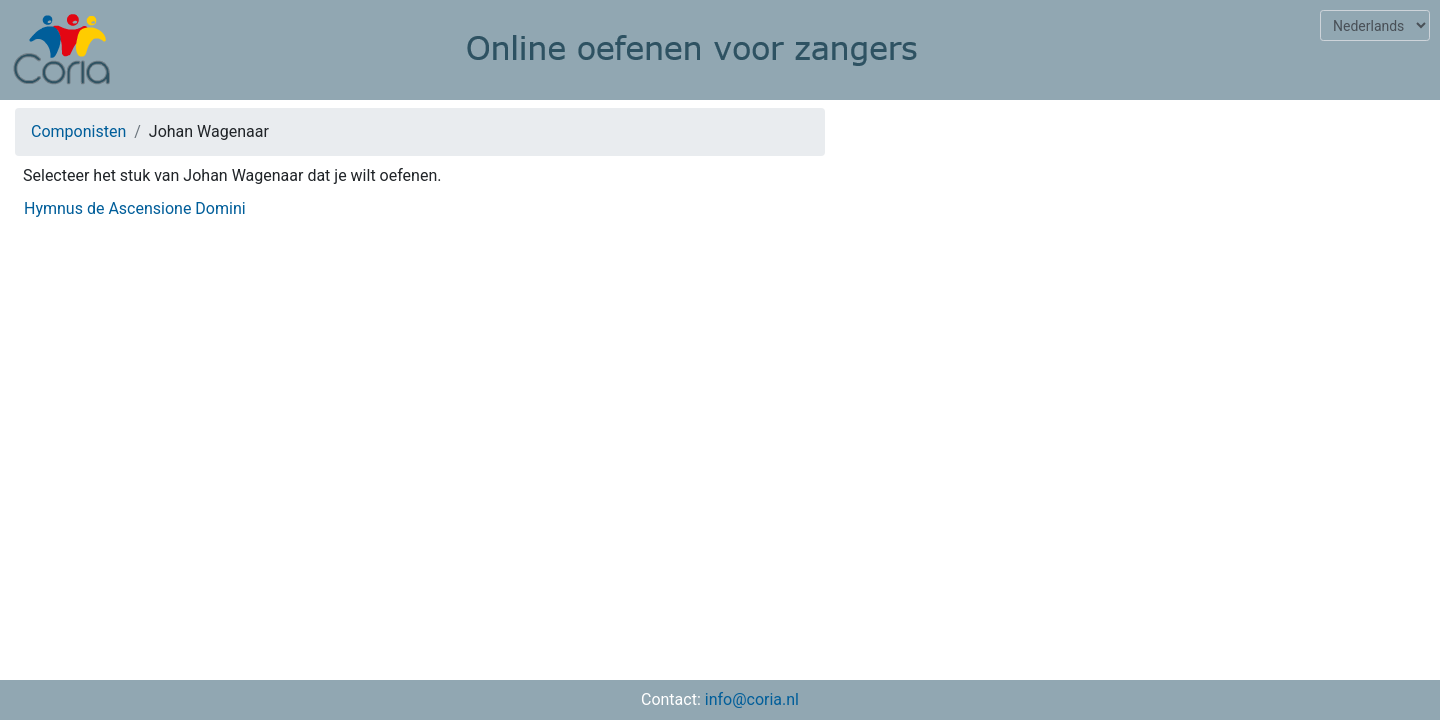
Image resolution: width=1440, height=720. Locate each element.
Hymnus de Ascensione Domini (135, 208)
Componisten (78, 131)
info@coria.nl (752, 699)
